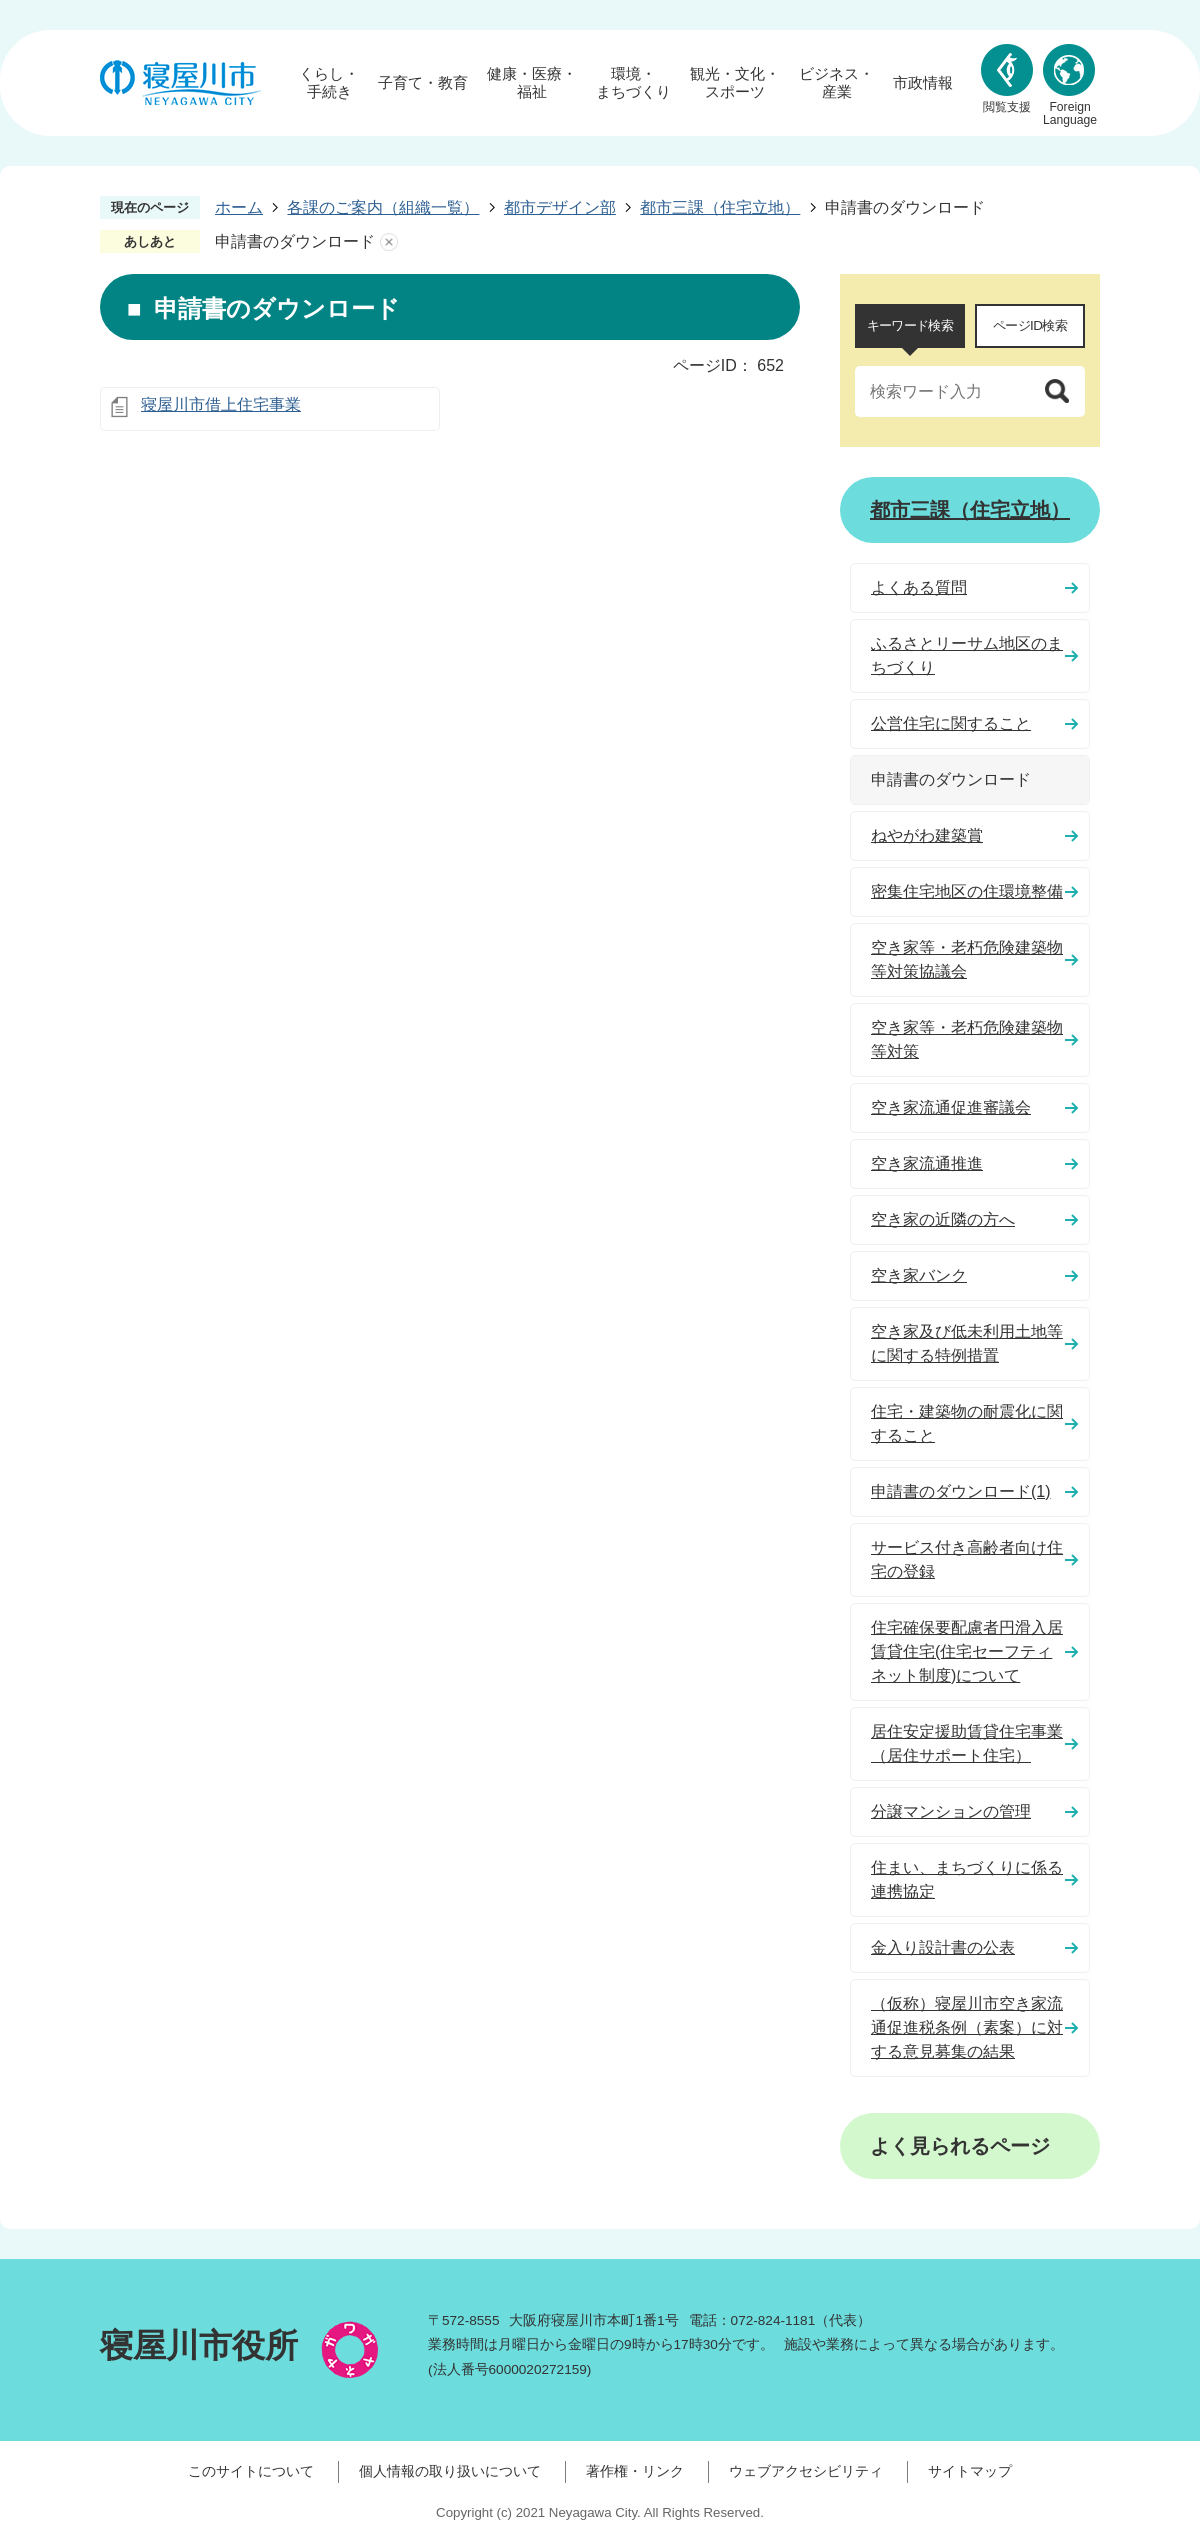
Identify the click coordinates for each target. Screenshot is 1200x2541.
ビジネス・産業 (836, 82)
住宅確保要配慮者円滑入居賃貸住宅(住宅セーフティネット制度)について (967, 1651)
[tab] (910, 326)
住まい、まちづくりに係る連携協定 (967, 1879)
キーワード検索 (910, 325)
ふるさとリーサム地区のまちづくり (967, 655)
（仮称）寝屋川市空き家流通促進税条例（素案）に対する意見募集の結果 (967, 2027)
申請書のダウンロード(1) (961, 1491)
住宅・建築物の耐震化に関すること (967, 1423)
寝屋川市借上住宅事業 (221, 404)
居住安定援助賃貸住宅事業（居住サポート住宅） (967, 1743)
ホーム (239, 207)
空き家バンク (919, 1275)
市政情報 (923, 82)
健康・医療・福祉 (532, 82)
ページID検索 (1030, 325)
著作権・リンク (635, 2471)
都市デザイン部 (560, 207)
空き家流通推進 (927, 1163)
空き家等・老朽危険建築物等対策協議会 (967, 959)
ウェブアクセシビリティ (806, 2471)
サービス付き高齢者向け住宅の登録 (967, 1559)
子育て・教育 (423, 82)
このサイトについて (251, 2471)
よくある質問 (919, 587)
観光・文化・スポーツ (735, 82)
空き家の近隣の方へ (943, 1219)
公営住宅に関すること (951, 723)
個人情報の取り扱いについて (450, 2471)
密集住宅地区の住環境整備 (967, 891)
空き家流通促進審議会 (951, 1107)
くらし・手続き (329, 82)
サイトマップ (970, 2471)
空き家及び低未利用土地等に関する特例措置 (967, 1343)
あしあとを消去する (389, 242)
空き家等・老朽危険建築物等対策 (967, 1039)
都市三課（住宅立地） (720, 207)
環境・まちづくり (633, 82)
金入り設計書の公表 (943, 1947)
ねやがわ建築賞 (927, 835)
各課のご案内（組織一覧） (383, 207)
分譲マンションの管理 (951, 1811)
